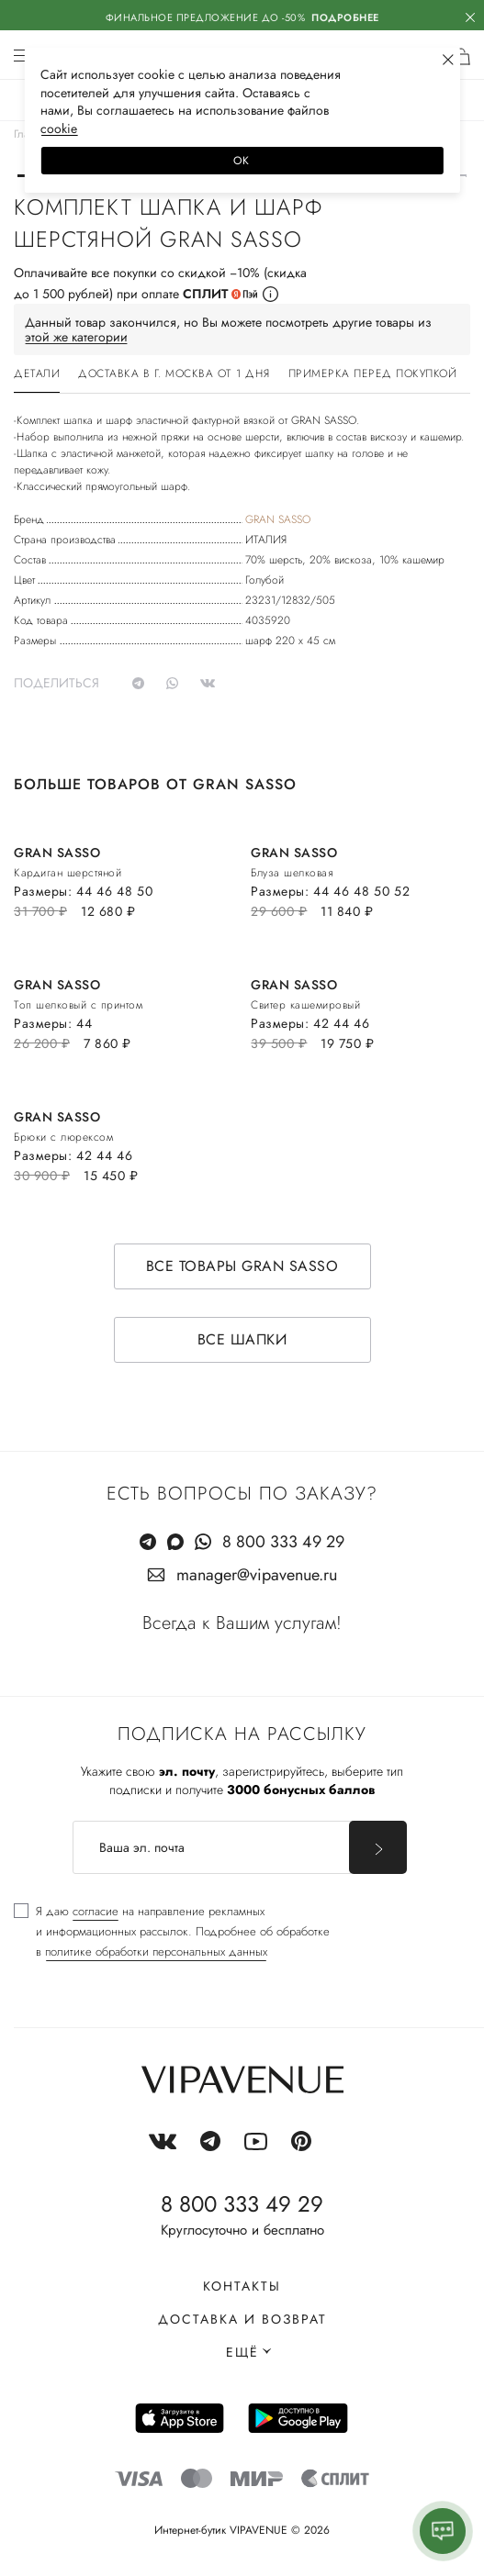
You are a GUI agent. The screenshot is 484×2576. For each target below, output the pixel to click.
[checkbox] (172, 1931)
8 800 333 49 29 (283, 1542)
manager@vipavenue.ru (256, 1575)
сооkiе (58, 128)
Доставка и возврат (242, 2319)
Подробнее (345, 17)
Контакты (242, 2286)
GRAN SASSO (277, 519)
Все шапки (242, 1339)
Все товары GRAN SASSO (242, 1266)
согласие (95, 1911)
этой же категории (76, 337)
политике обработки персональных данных (156, 1951)
